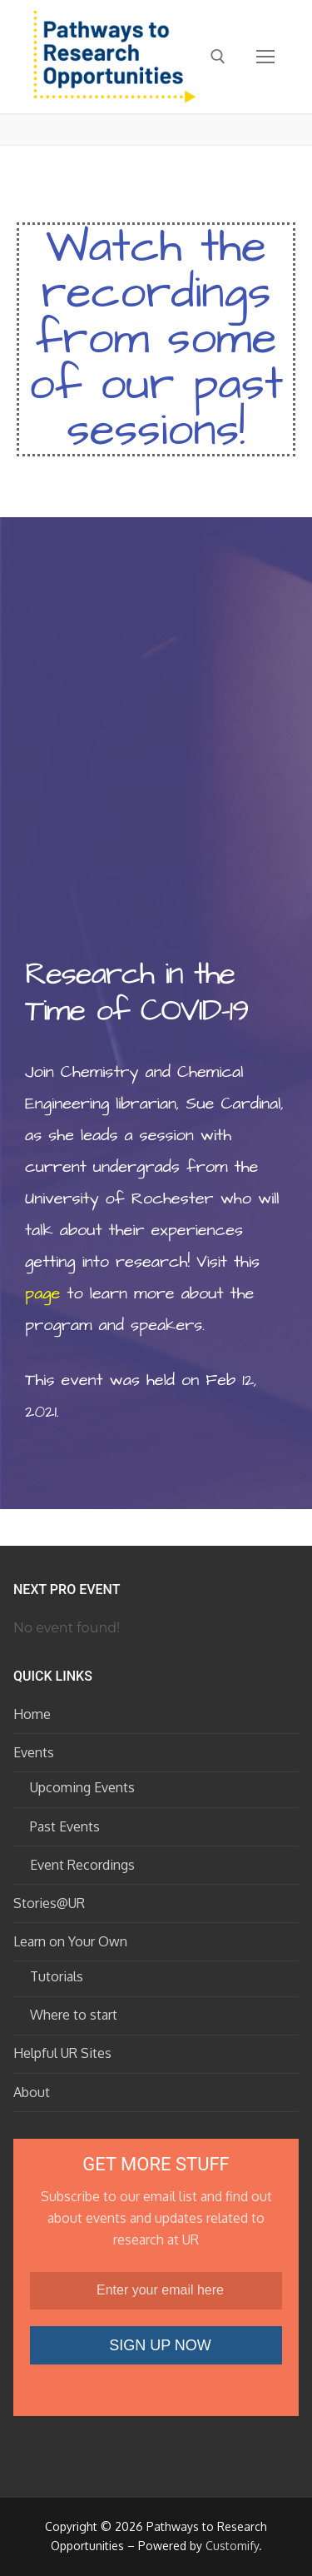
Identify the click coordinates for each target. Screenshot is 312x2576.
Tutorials (56, 1976)
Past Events (65, 1826)
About (31, 2092)
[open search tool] (217, 56)
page (42, 1293)
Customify (232, 2546)
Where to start (73, 2014)
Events (35, 1752)
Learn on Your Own (72, 1941)
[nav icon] (265, 56)
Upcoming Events (82, 1787)
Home (32, 1714)
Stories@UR (49, 1903)
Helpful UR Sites (62, 2053)
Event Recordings (82, 1864)
